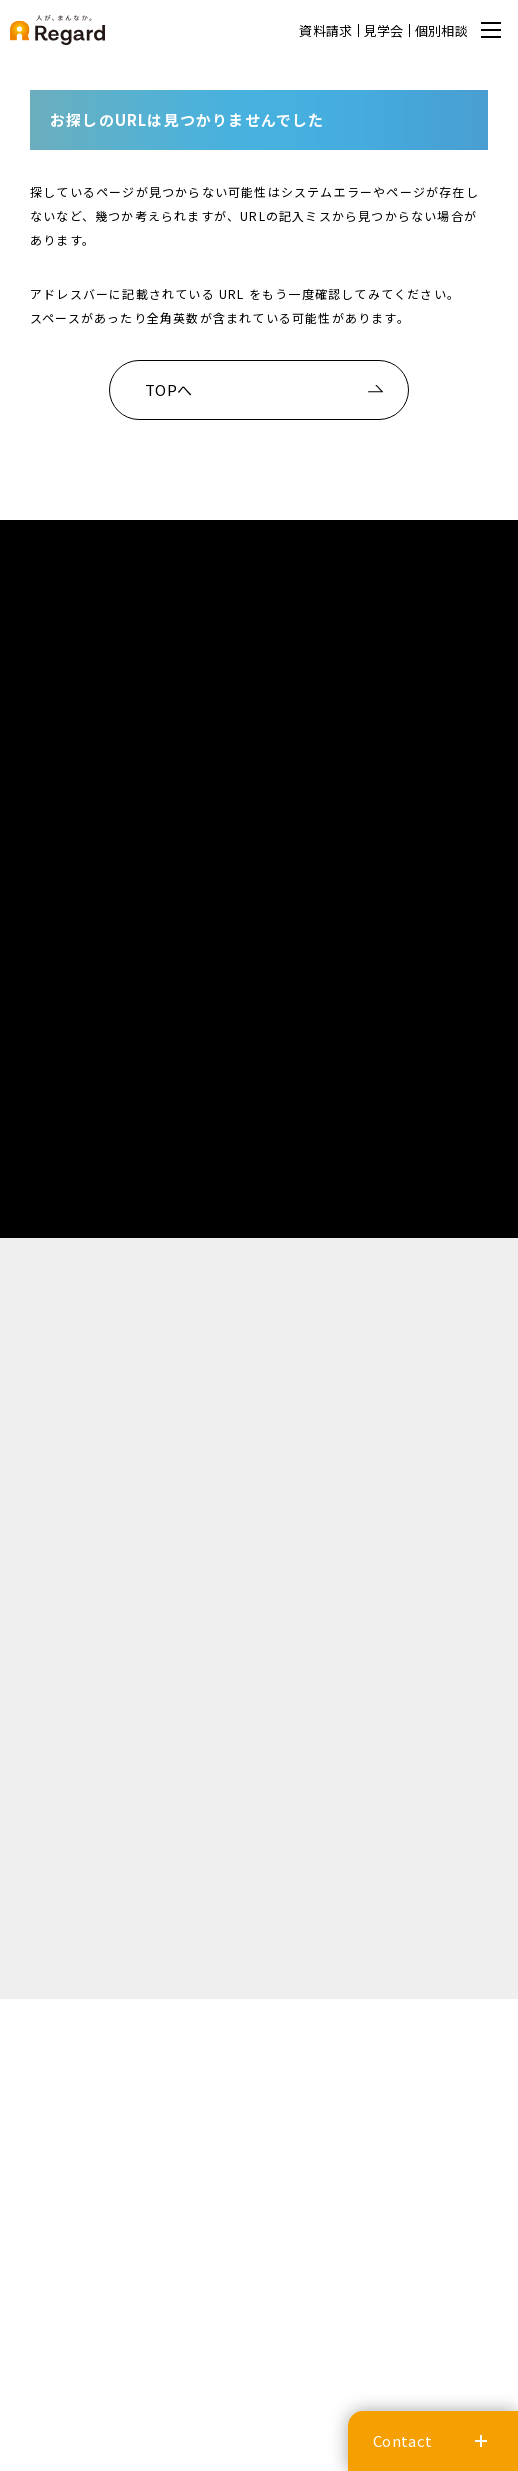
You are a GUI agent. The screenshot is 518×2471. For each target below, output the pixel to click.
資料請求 (325, 30)
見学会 (384, 30)
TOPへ (168, 389)
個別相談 (441, 30)
